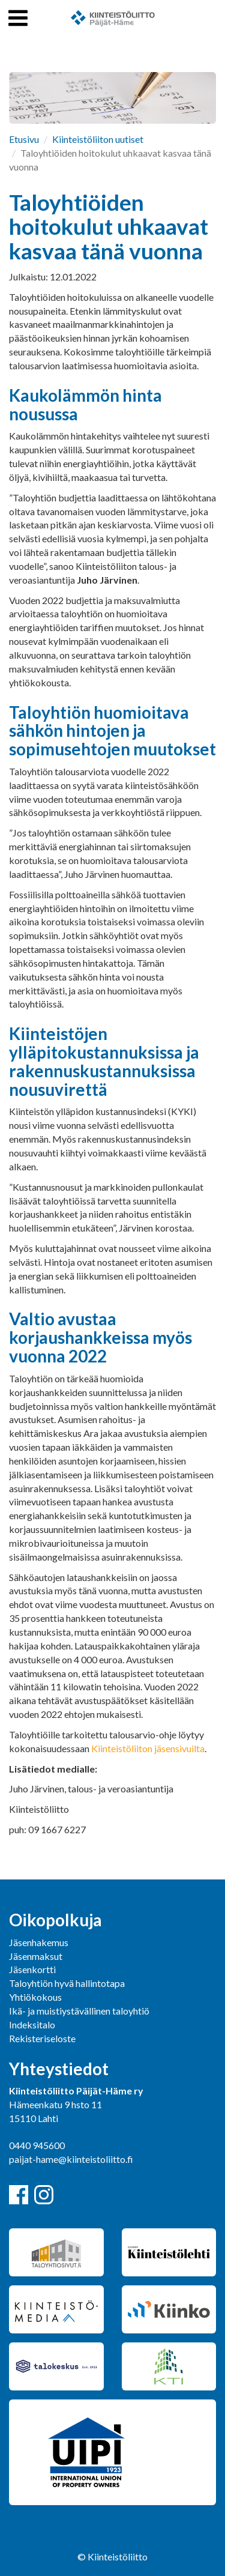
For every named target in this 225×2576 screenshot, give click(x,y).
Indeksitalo (32, 2024)
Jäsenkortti (32, 1969)
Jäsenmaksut (35, 1956)
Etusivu (24, 139)
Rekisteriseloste (42, 2038)
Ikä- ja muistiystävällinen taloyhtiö (79, 2010)
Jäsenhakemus (38, 1942)
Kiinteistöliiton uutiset (97, 139)
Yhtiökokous (35, 1997)
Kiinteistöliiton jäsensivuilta (148, 1748)
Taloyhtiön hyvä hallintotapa (67, 1983)
